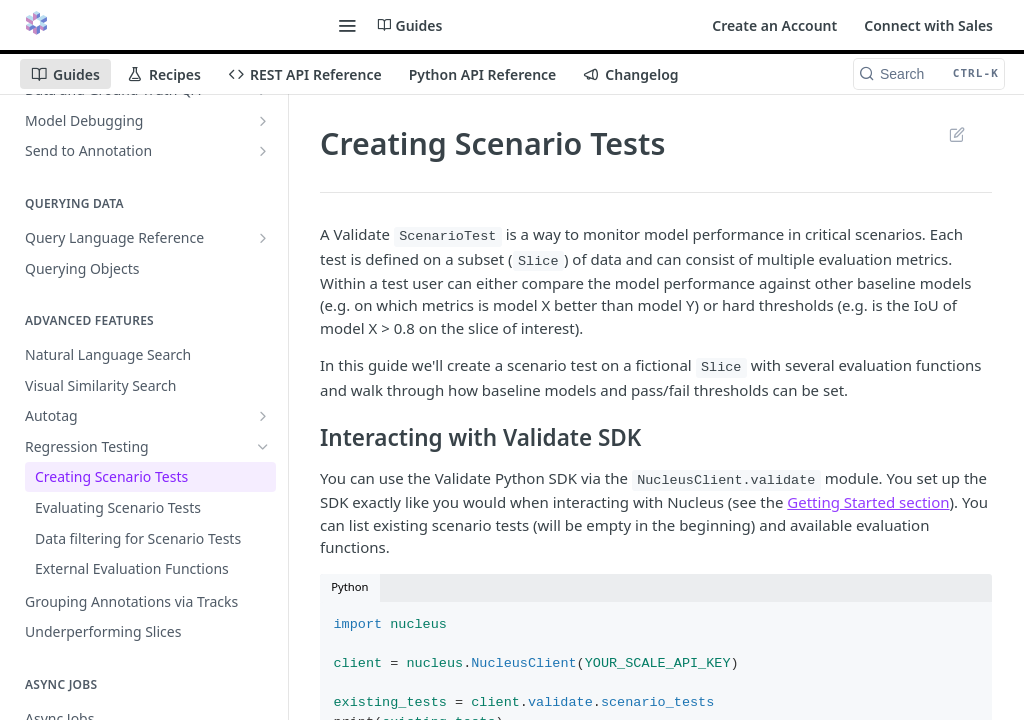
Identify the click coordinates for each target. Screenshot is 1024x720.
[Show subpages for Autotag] (263, 416)
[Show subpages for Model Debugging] (263, 121)
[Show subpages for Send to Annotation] (263, 151)
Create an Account (774, 25)
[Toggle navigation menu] (347, 25)
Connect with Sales (928, 25)
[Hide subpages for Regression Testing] (263, 447)
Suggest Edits (956, 134)
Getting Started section (868, 502)
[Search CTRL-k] (929, 74)
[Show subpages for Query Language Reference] (263, 238)
